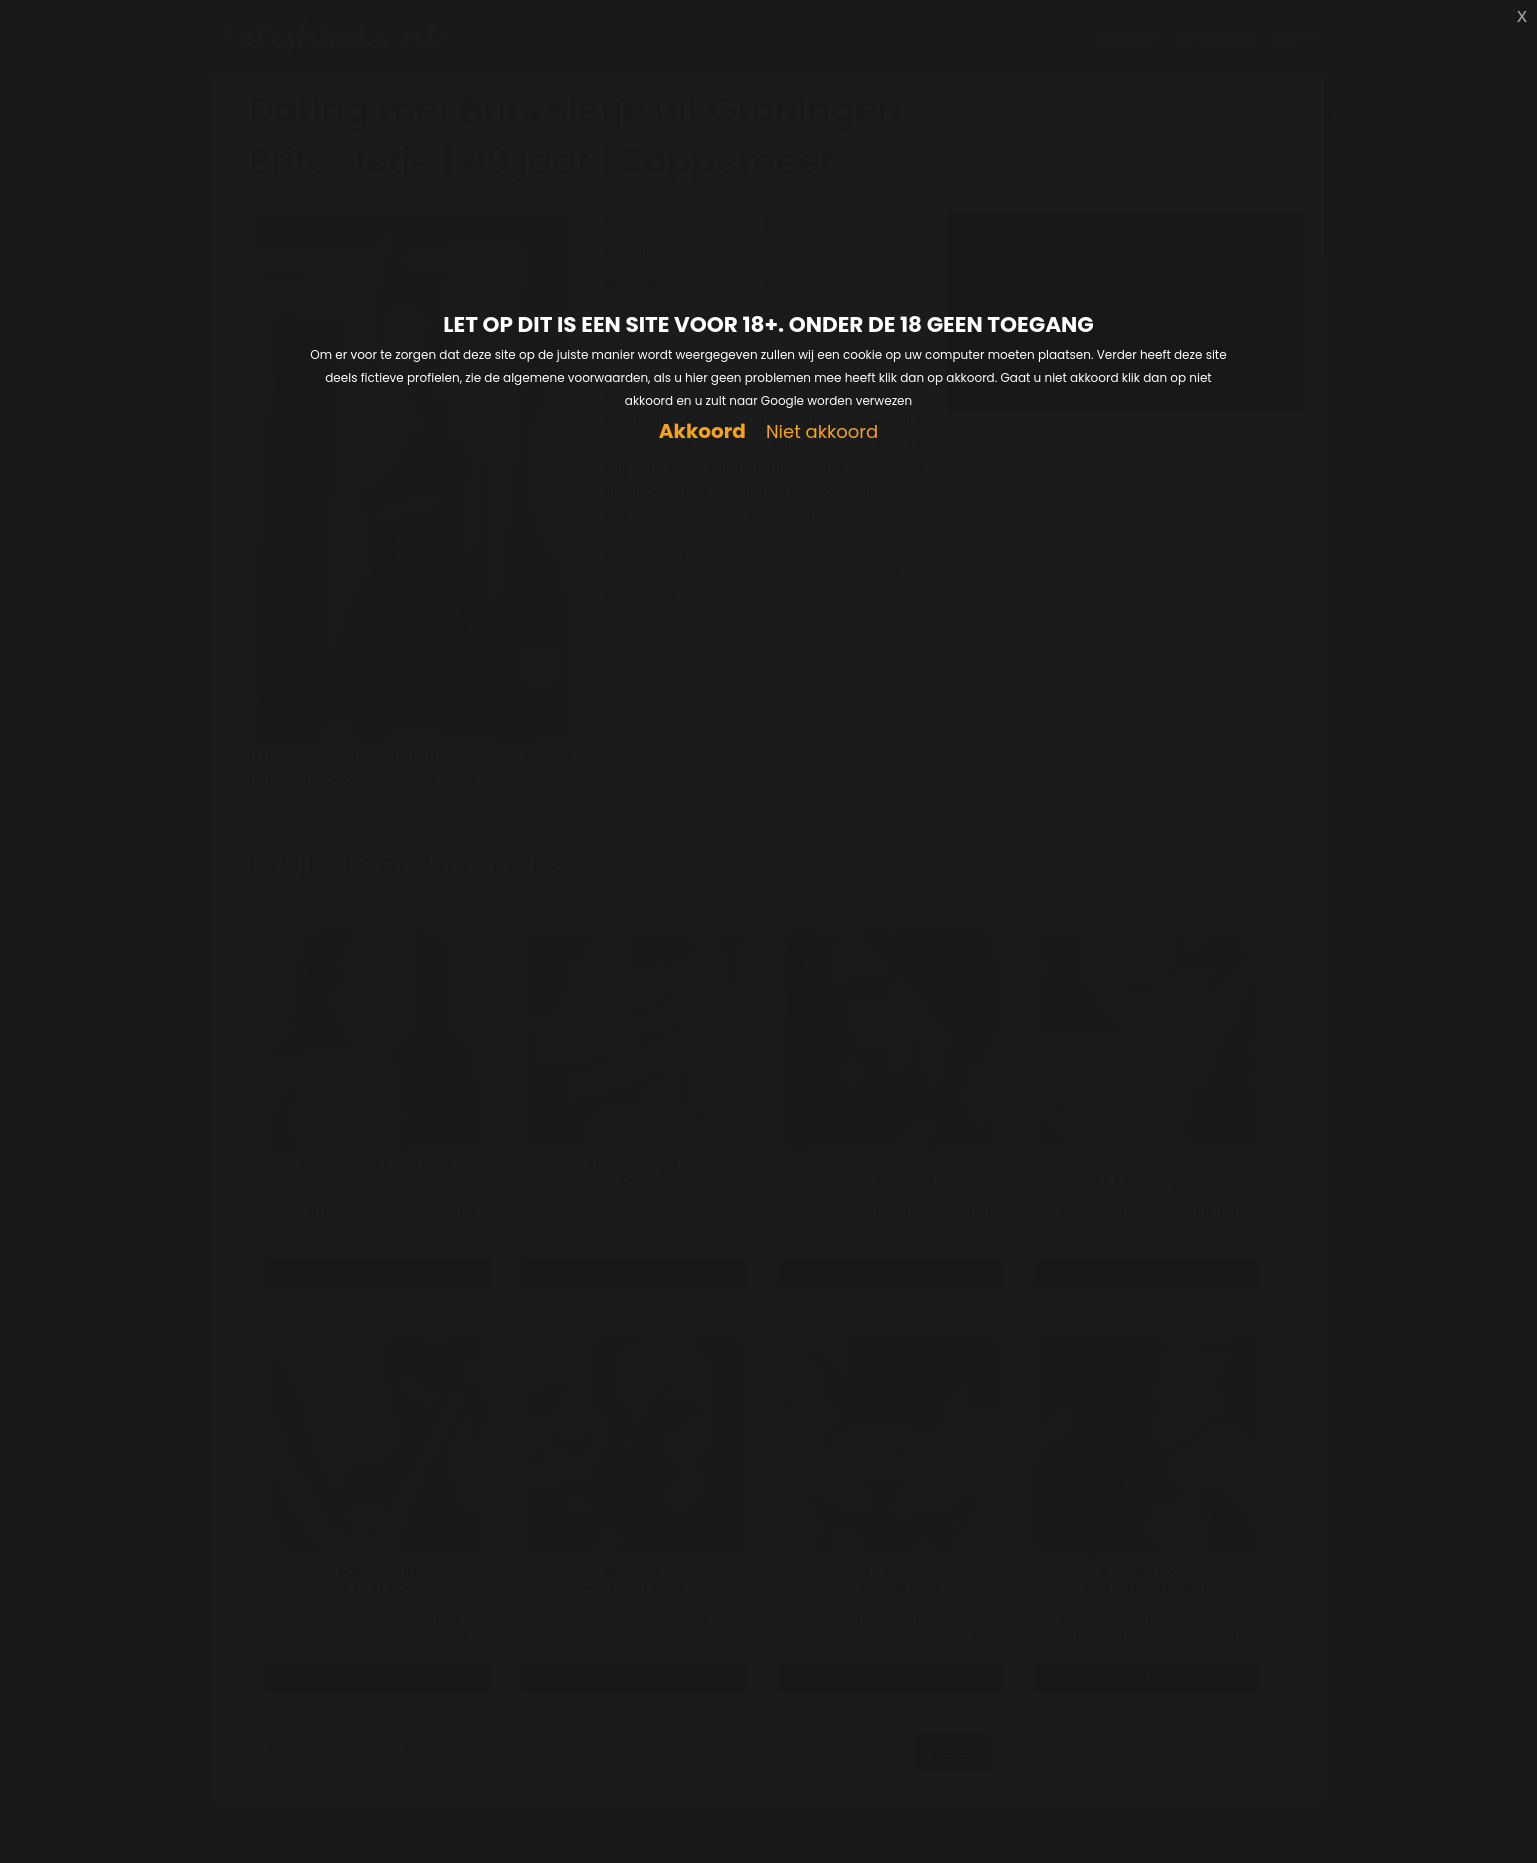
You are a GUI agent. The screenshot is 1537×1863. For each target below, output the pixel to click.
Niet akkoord (822, 432)
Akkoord (702, 431)
